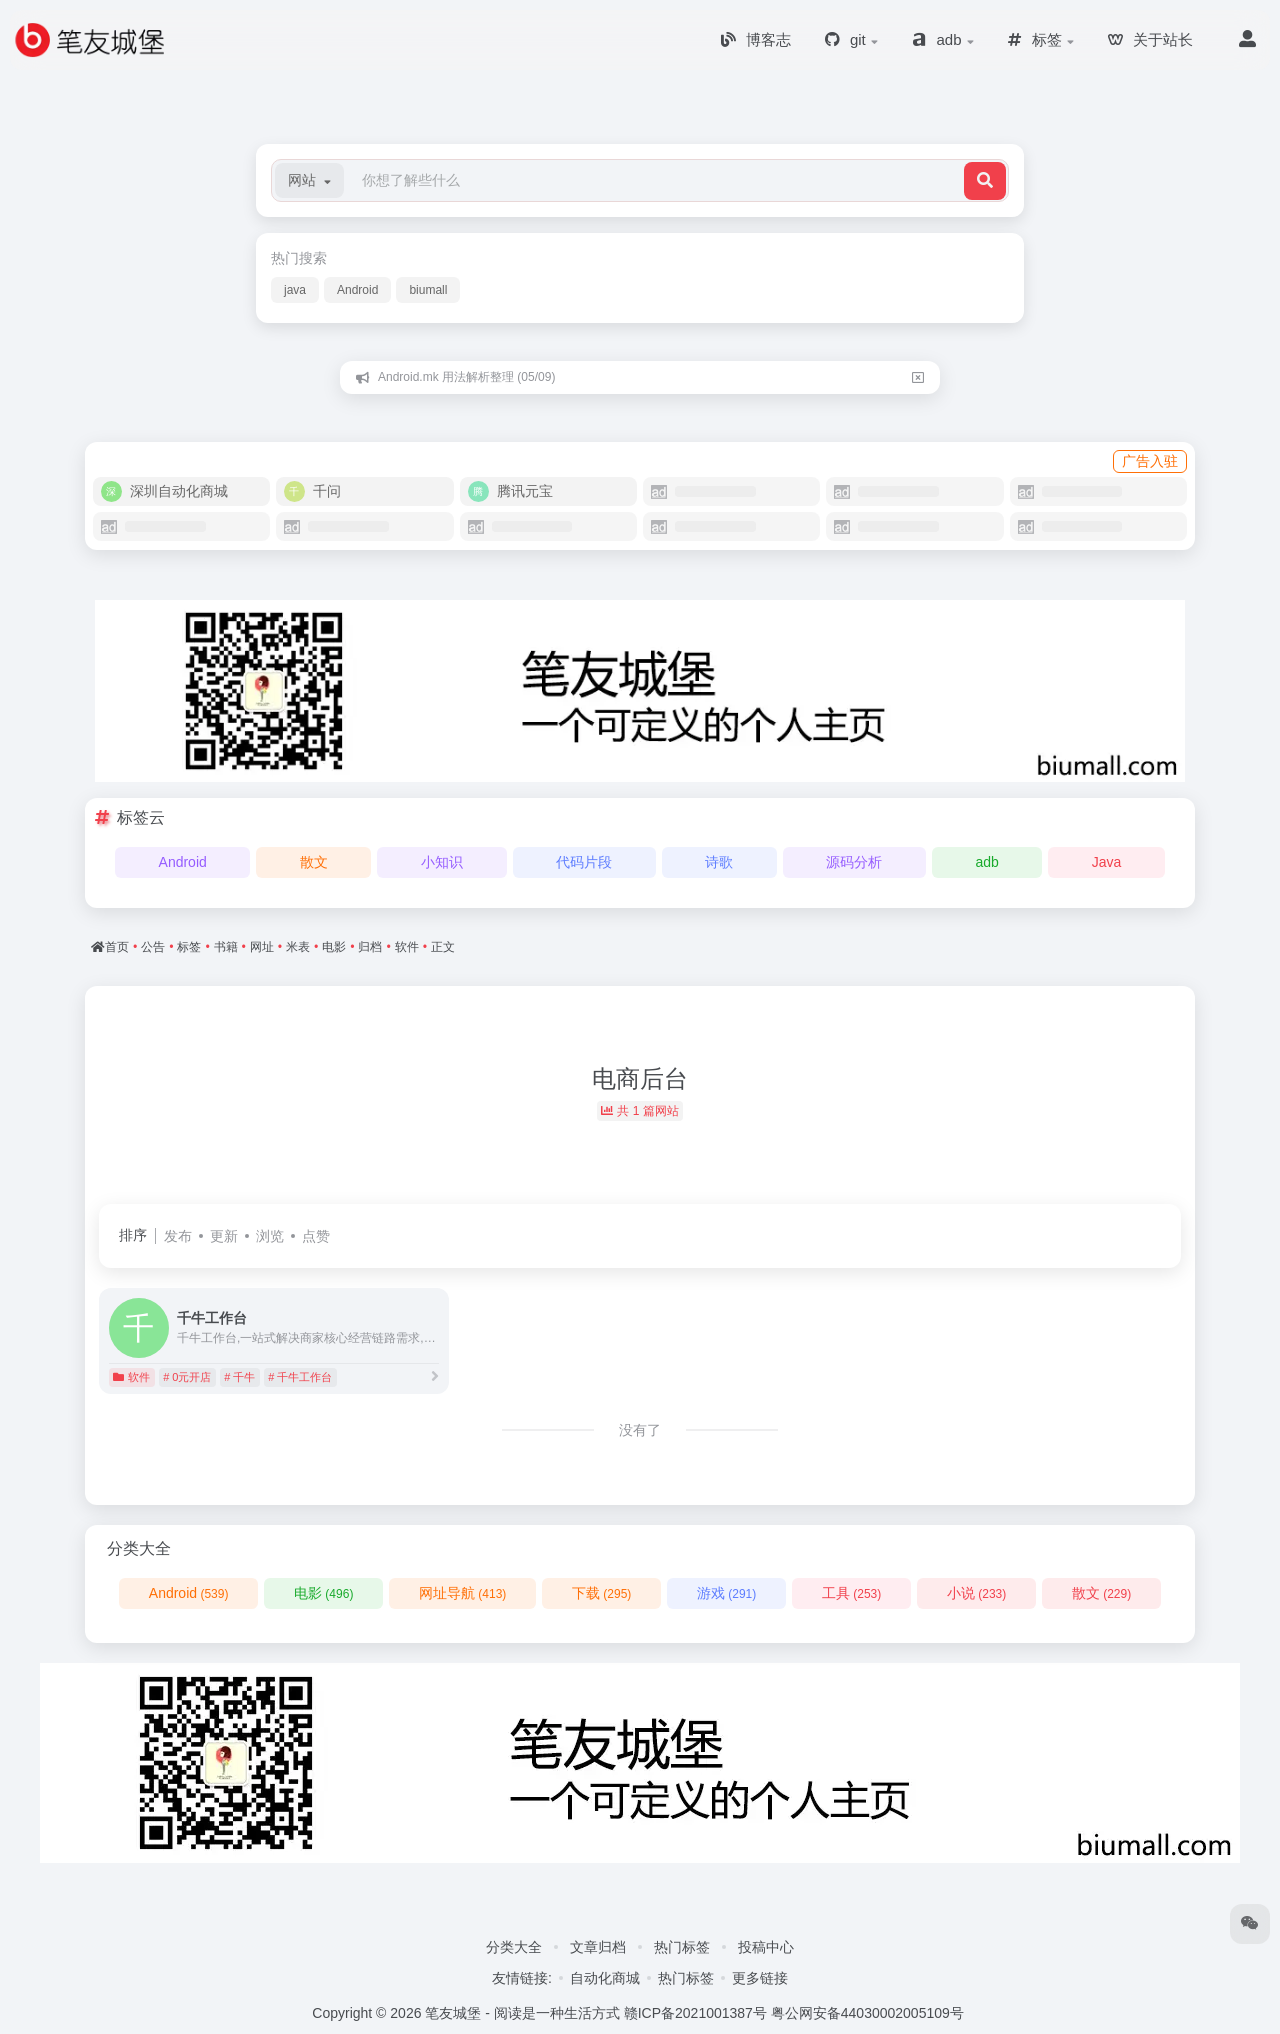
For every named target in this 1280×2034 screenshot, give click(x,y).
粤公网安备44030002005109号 (867, 2013)
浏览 (270, 1236)
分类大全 (514, 1947)
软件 (131, 1377)
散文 (314, 862)
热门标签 (682, 1947)
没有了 (640, 1430)
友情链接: (522, 1978)
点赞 (316, 1236)
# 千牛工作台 (300, 1377)
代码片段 (584, 862)
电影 (323, 1593)
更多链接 (760, 1978)
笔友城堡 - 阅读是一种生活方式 (522, 2013)
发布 (178, 1236)
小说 (976, 1593)
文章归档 (598, 1947)
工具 (851, 1593)
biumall (428, 290)
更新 (224, 1236)
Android (357, 290)
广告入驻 (1150, 461)
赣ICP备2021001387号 (695, 2013)
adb (986, 862)
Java (1107, 862)
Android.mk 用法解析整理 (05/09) (466, 377)
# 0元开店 (187, 1377)
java (295, 290)
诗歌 (719, 862)
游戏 (726, 1593)
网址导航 (462, 1593)
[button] (309, 180)
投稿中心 (766, 1947)
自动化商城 (605, 1978)
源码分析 (854, 862)
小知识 (442, 862)
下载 (601, 1593)
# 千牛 (239, 1377)
